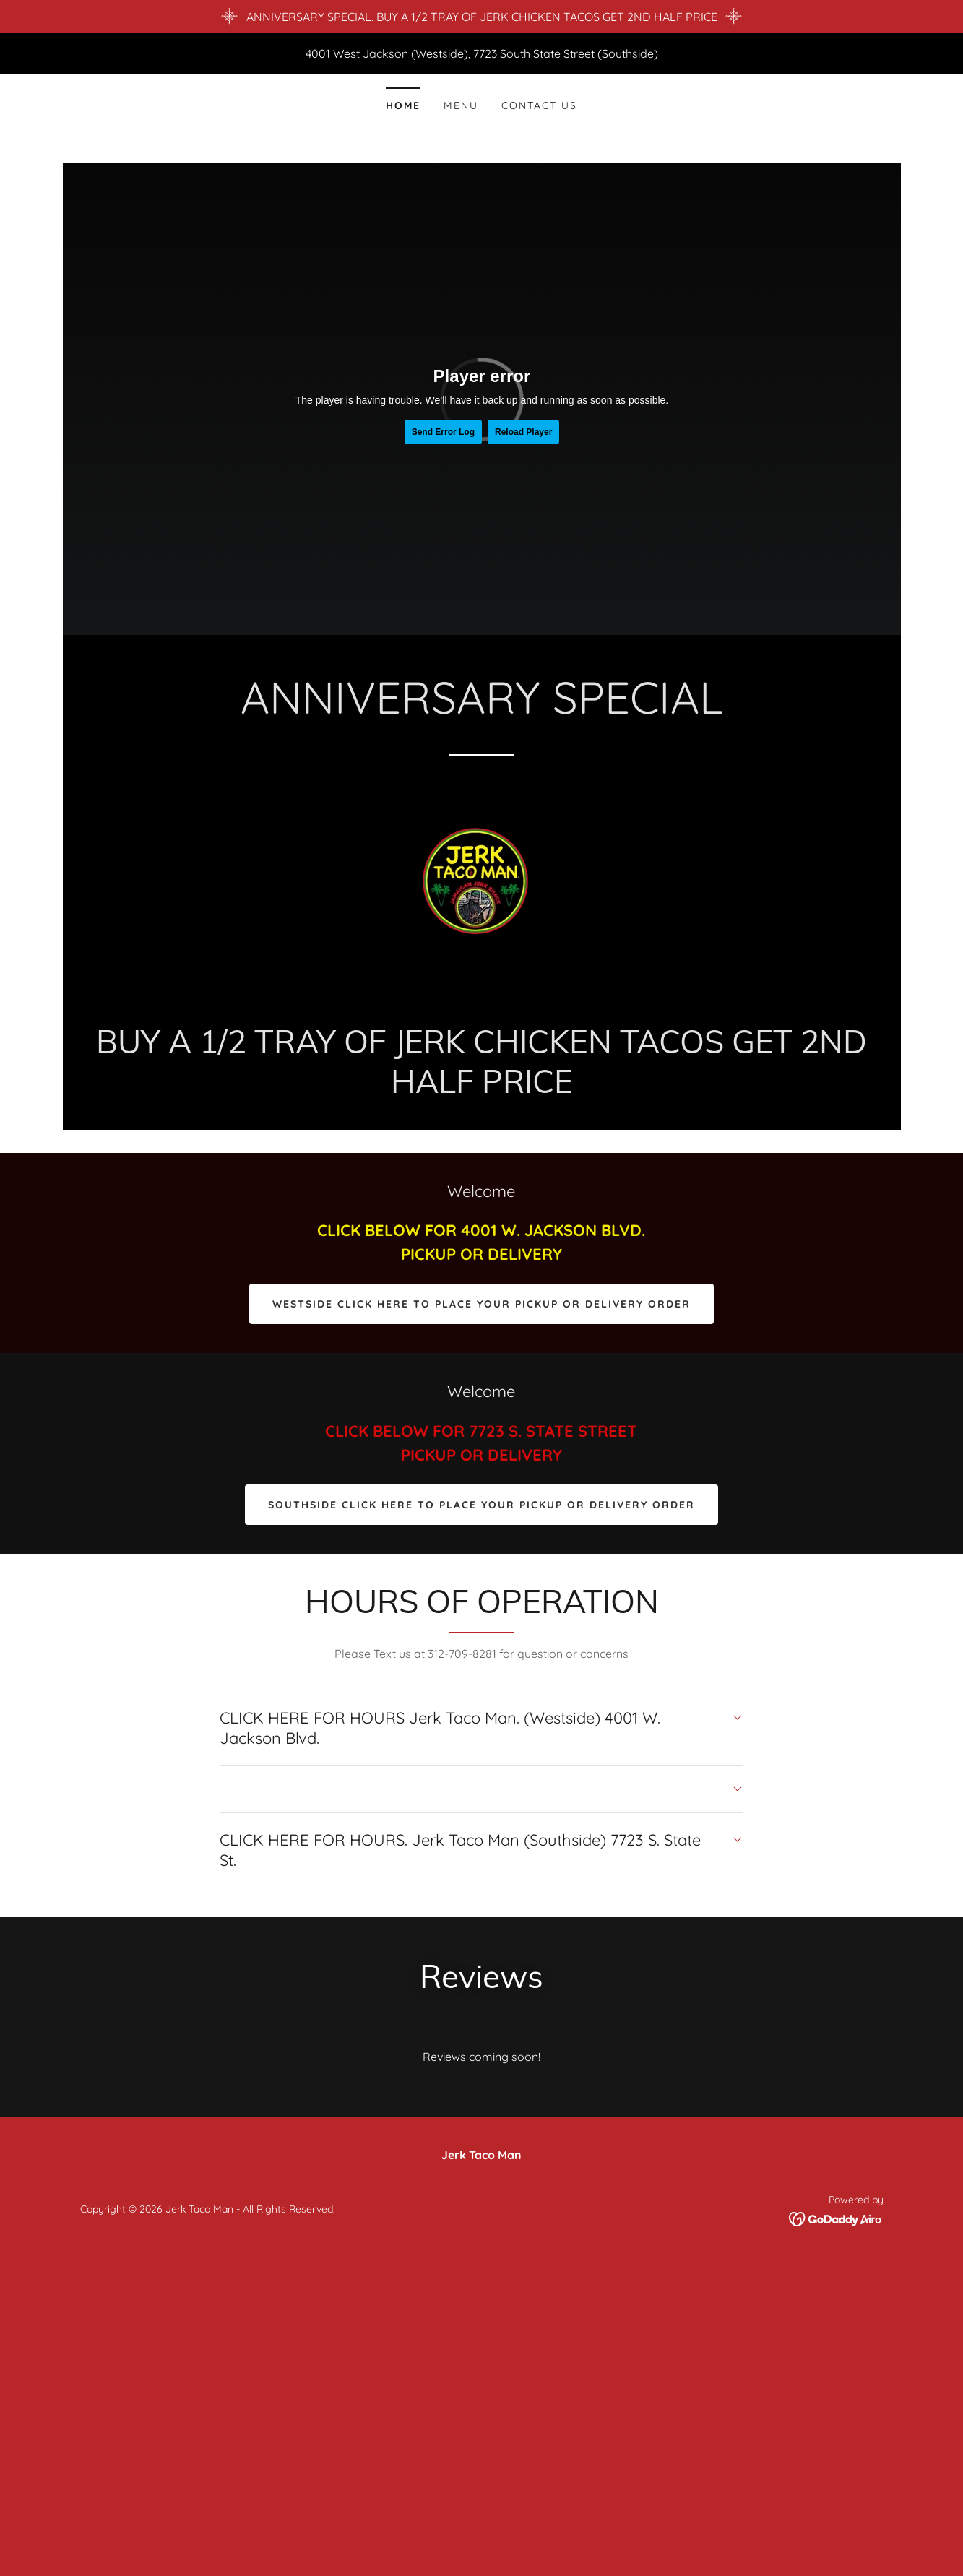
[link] (481, 893)
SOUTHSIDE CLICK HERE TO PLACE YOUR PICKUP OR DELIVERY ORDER (481, 1504)
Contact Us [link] (539, 105)
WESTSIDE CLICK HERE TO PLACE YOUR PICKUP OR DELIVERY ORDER (481, 1303)
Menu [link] (461, 105)
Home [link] (403, 105)
